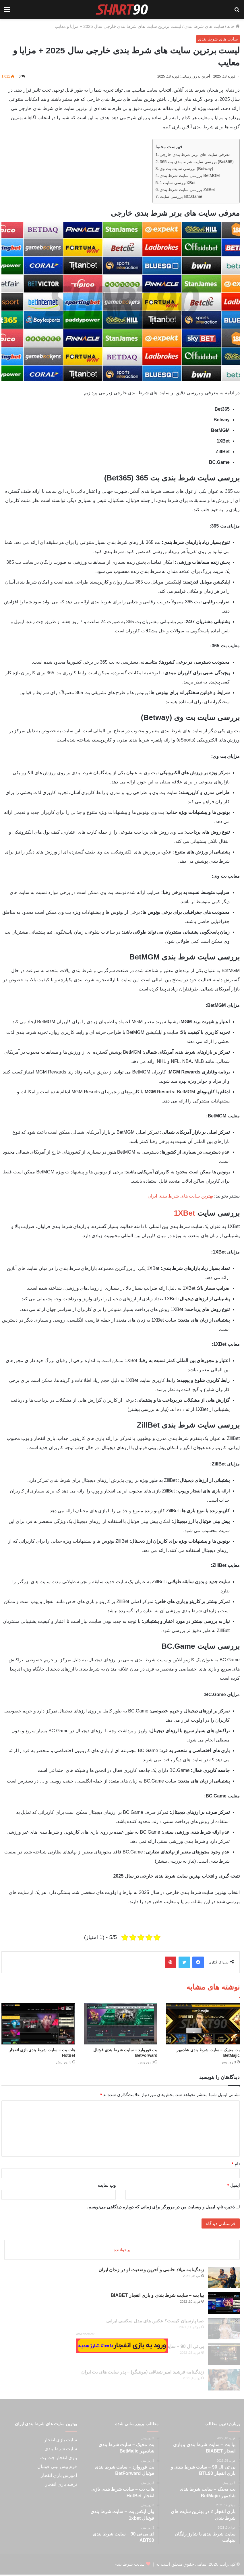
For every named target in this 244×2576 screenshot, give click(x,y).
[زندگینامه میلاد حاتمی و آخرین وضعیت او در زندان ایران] (224, 2279)
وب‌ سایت (107, 2185)
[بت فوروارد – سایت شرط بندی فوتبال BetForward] (121, 2024)
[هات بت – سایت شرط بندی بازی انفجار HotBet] (38, 2024)
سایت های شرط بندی (204, 26)
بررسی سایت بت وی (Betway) (186, 168)
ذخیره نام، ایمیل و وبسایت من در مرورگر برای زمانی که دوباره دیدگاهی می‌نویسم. (161, 2206)
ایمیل (233, 2185)
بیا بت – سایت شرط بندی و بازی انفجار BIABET (157, 2296)
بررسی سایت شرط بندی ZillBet (187, 189)
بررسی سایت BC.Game (181, 196)
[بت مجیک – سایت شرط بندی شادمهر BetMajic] (203, 2024)
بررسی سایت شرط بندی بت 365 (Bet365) (197, 161)
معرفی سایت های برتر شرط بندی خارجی (195, 154)
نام (236, 2163)
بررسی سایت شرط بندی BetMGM (190, 175)
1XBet (184, 1213)
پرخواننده (122, 2249)
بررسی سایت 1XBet (177, 182)
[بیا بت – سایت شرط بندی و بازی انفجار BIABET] (224, 2304)
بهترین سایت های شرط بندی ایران (180, 1196)
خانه (233, 26)
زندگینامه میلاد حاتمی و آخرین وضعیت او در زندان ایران (151, 2271)
